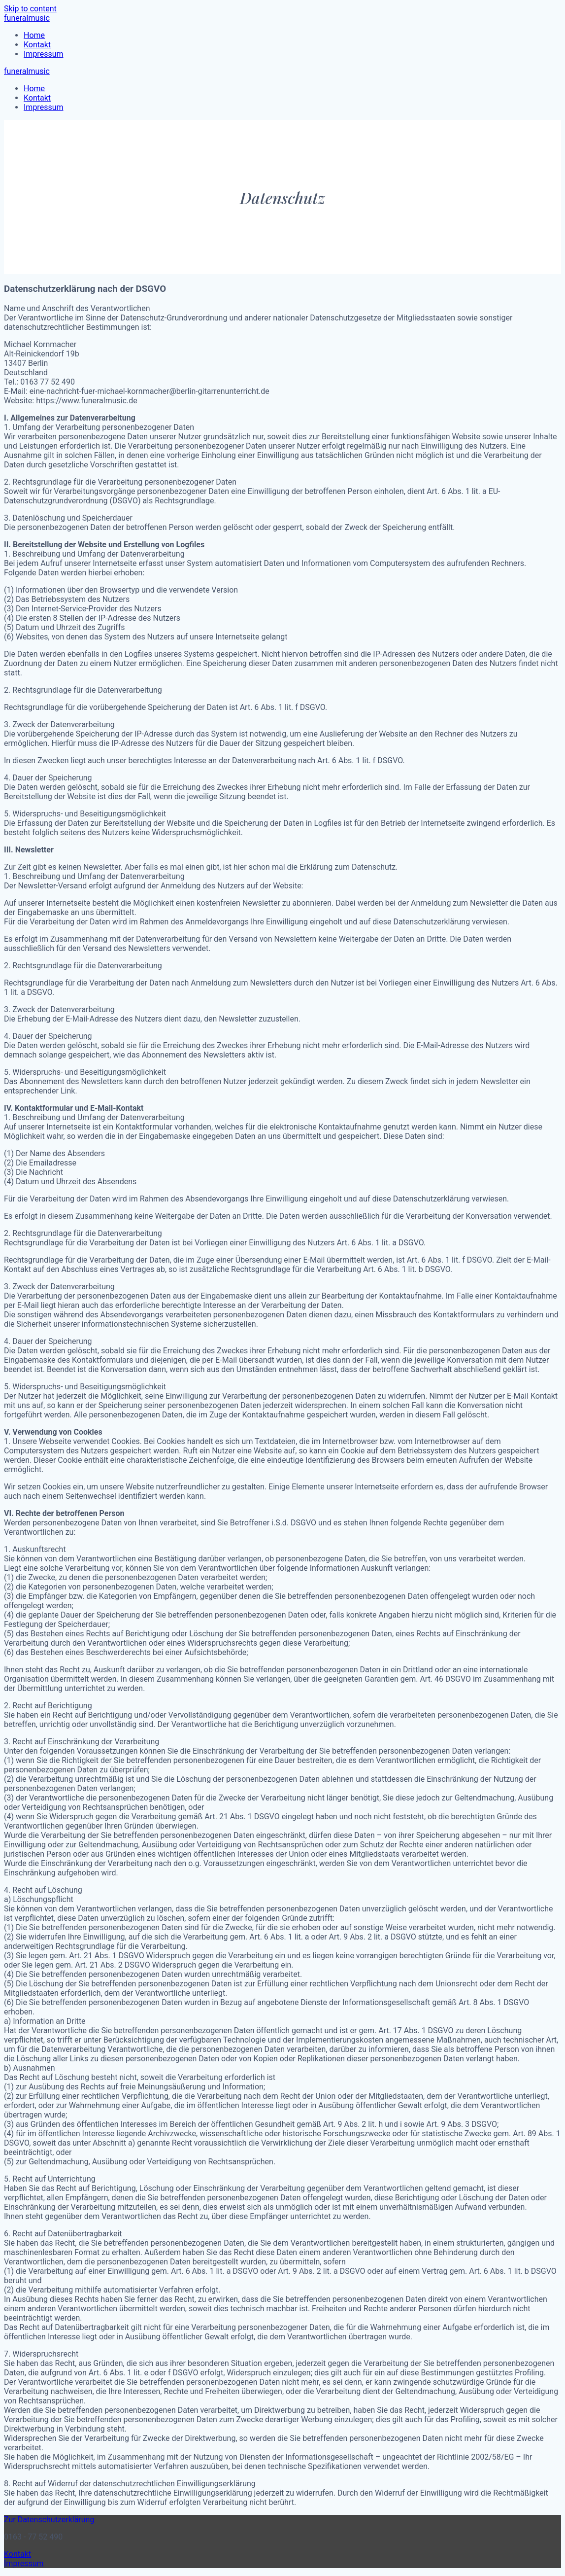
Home (34, 35)
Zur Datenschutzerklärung (49, 2519)
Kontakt (37, 44)
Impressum (44, 54)
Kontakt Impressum (24, 2558)
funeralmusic (27, 18)
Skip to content (30, 8)
